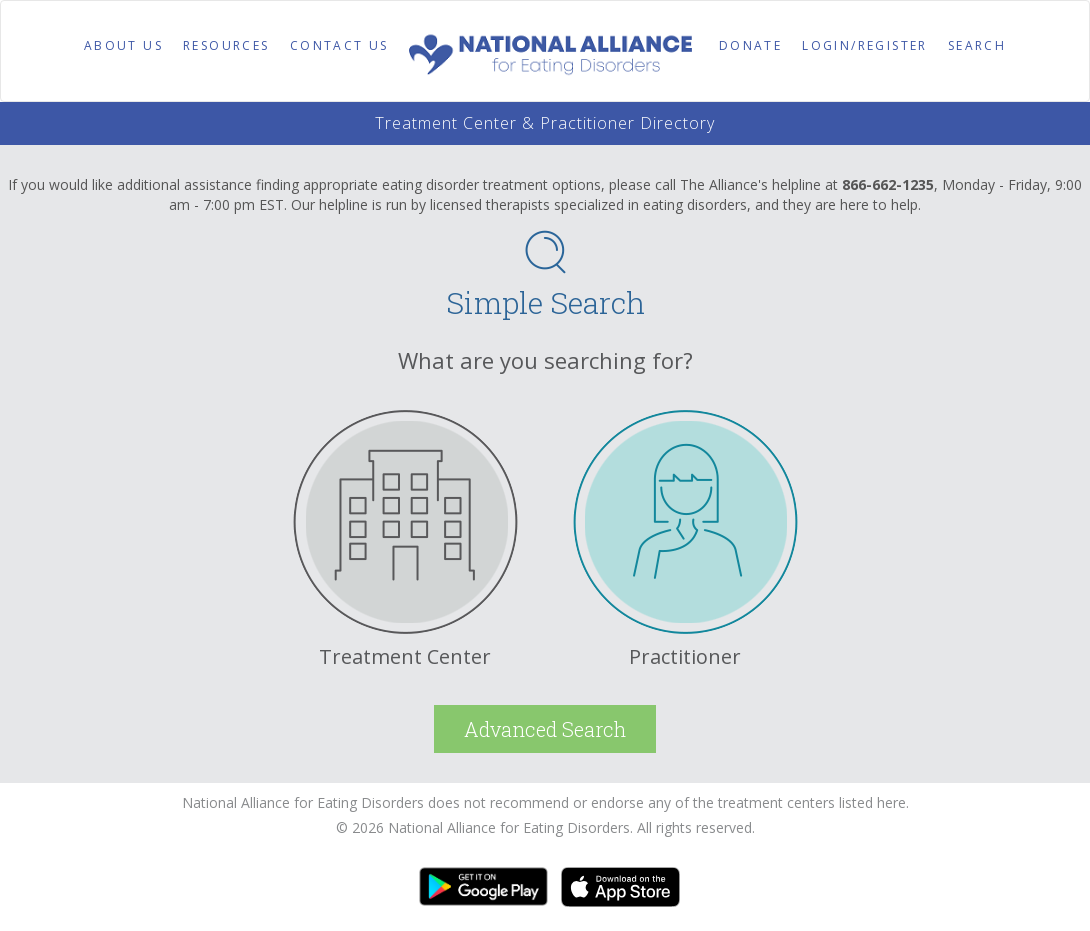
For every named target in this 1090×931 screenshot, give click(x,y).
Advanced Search (545, 729)
